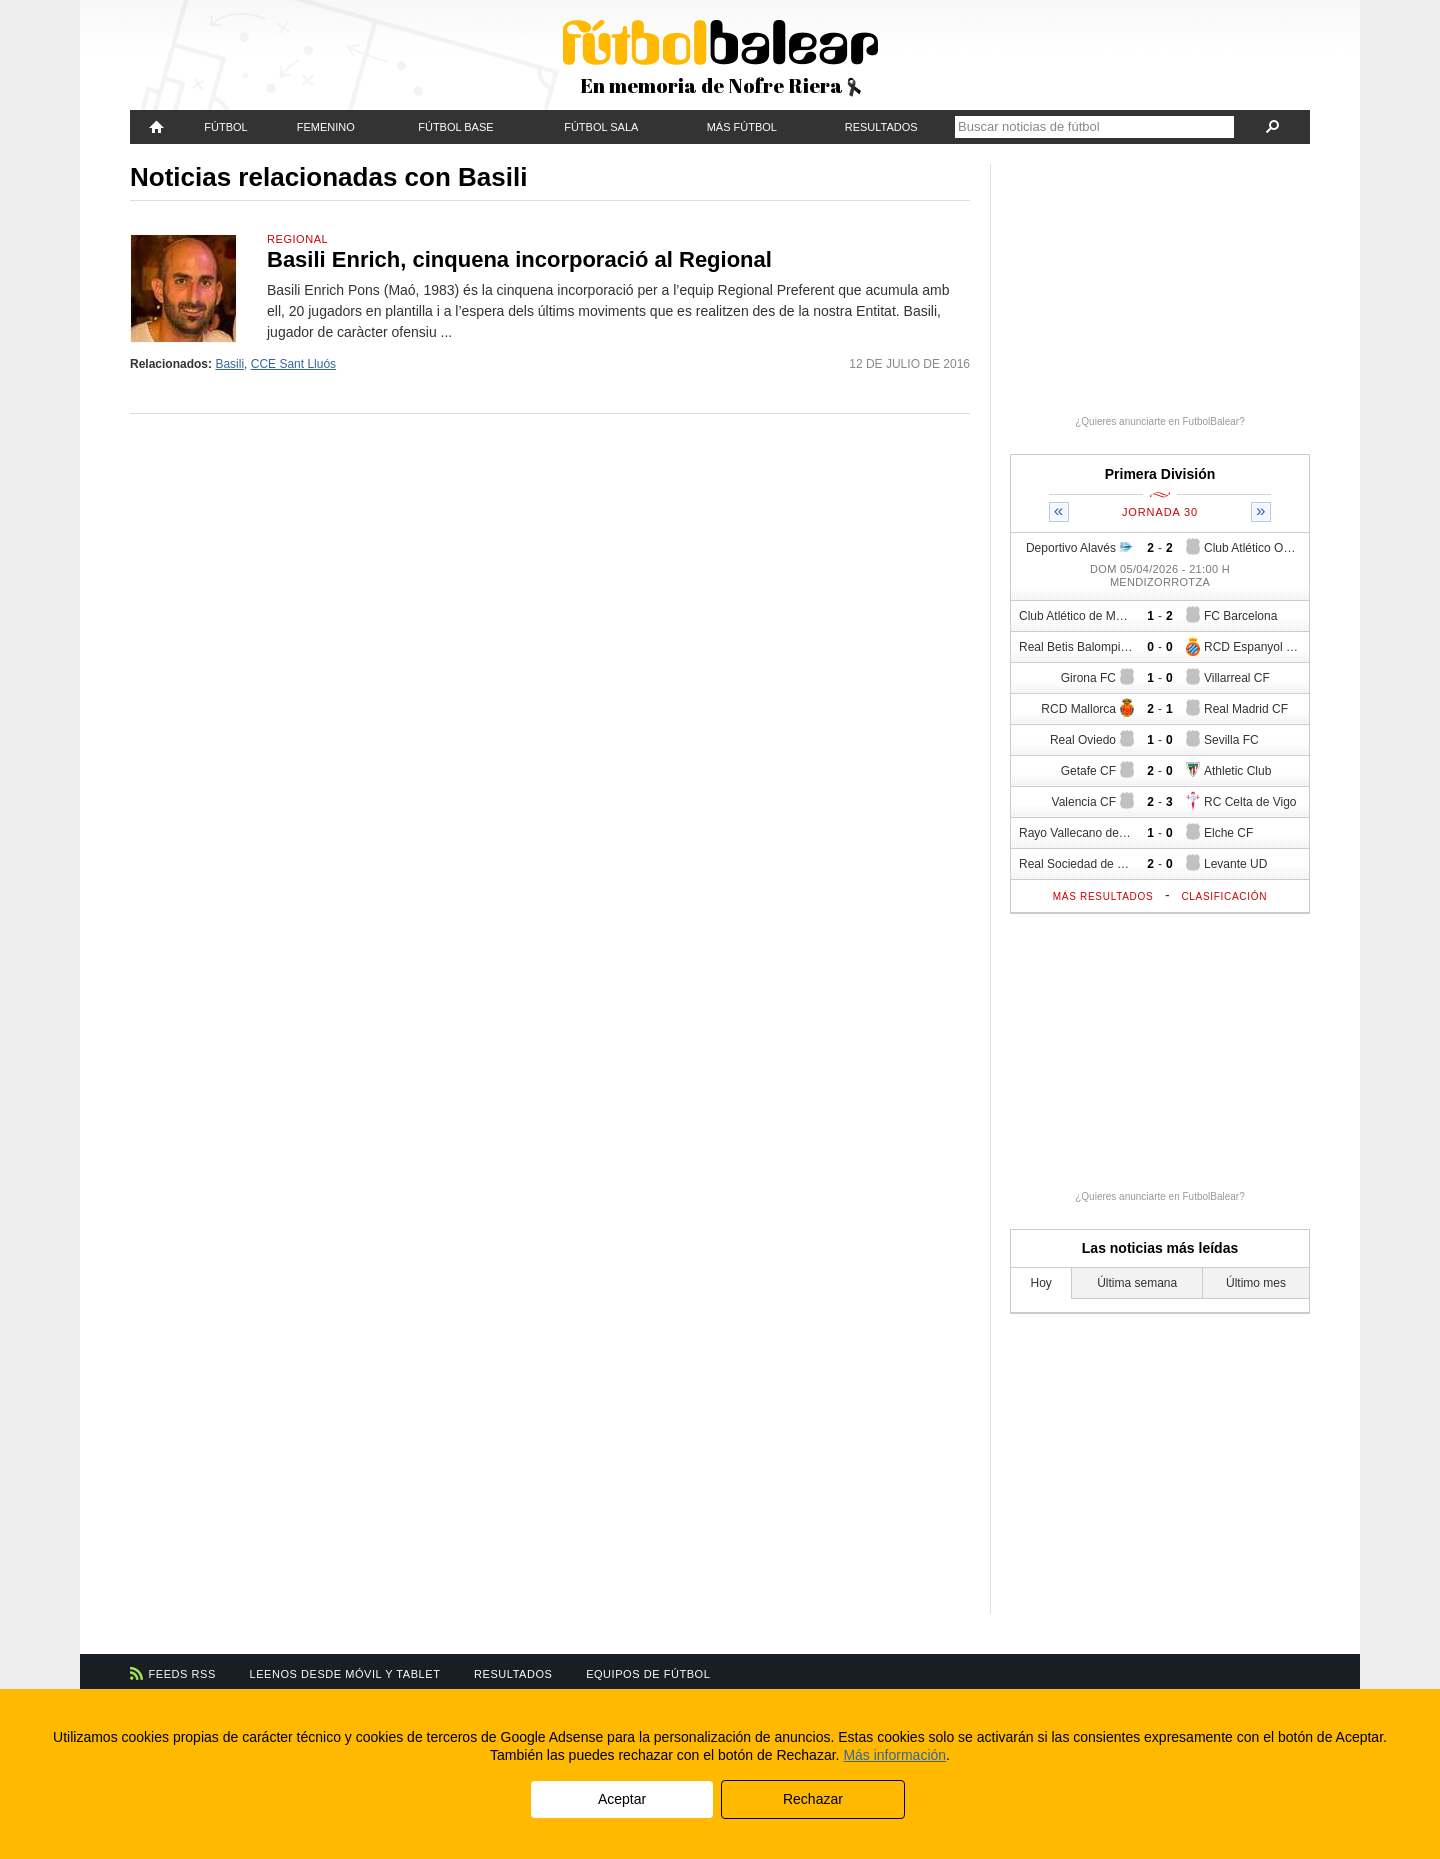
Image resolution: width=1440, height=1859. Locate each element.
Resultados (881, 127)
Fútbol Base (455, 127)
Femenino (326, 127)
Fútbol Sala (601, 127)
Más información (894, 1755)
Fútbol (225, 127)
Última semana (1137, 1283)
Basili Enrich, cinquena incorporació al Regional (519, 259)
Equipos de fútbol (648, 1674)
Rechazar (813, 1799)
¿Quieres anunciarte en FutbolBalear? (1160, 421)
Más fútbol (742, 127)
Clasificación (1224, 896)
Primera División (1160, 474)
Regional (297, 239)
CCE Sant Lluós (293, 364)
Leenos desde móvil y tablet (345, 1674)
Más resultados (1103, 896)
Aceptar (622, 1799)
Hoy (1041, 1283)
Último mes (1256, 1283)
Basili (229, 364)
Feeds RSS (182, 1674)
